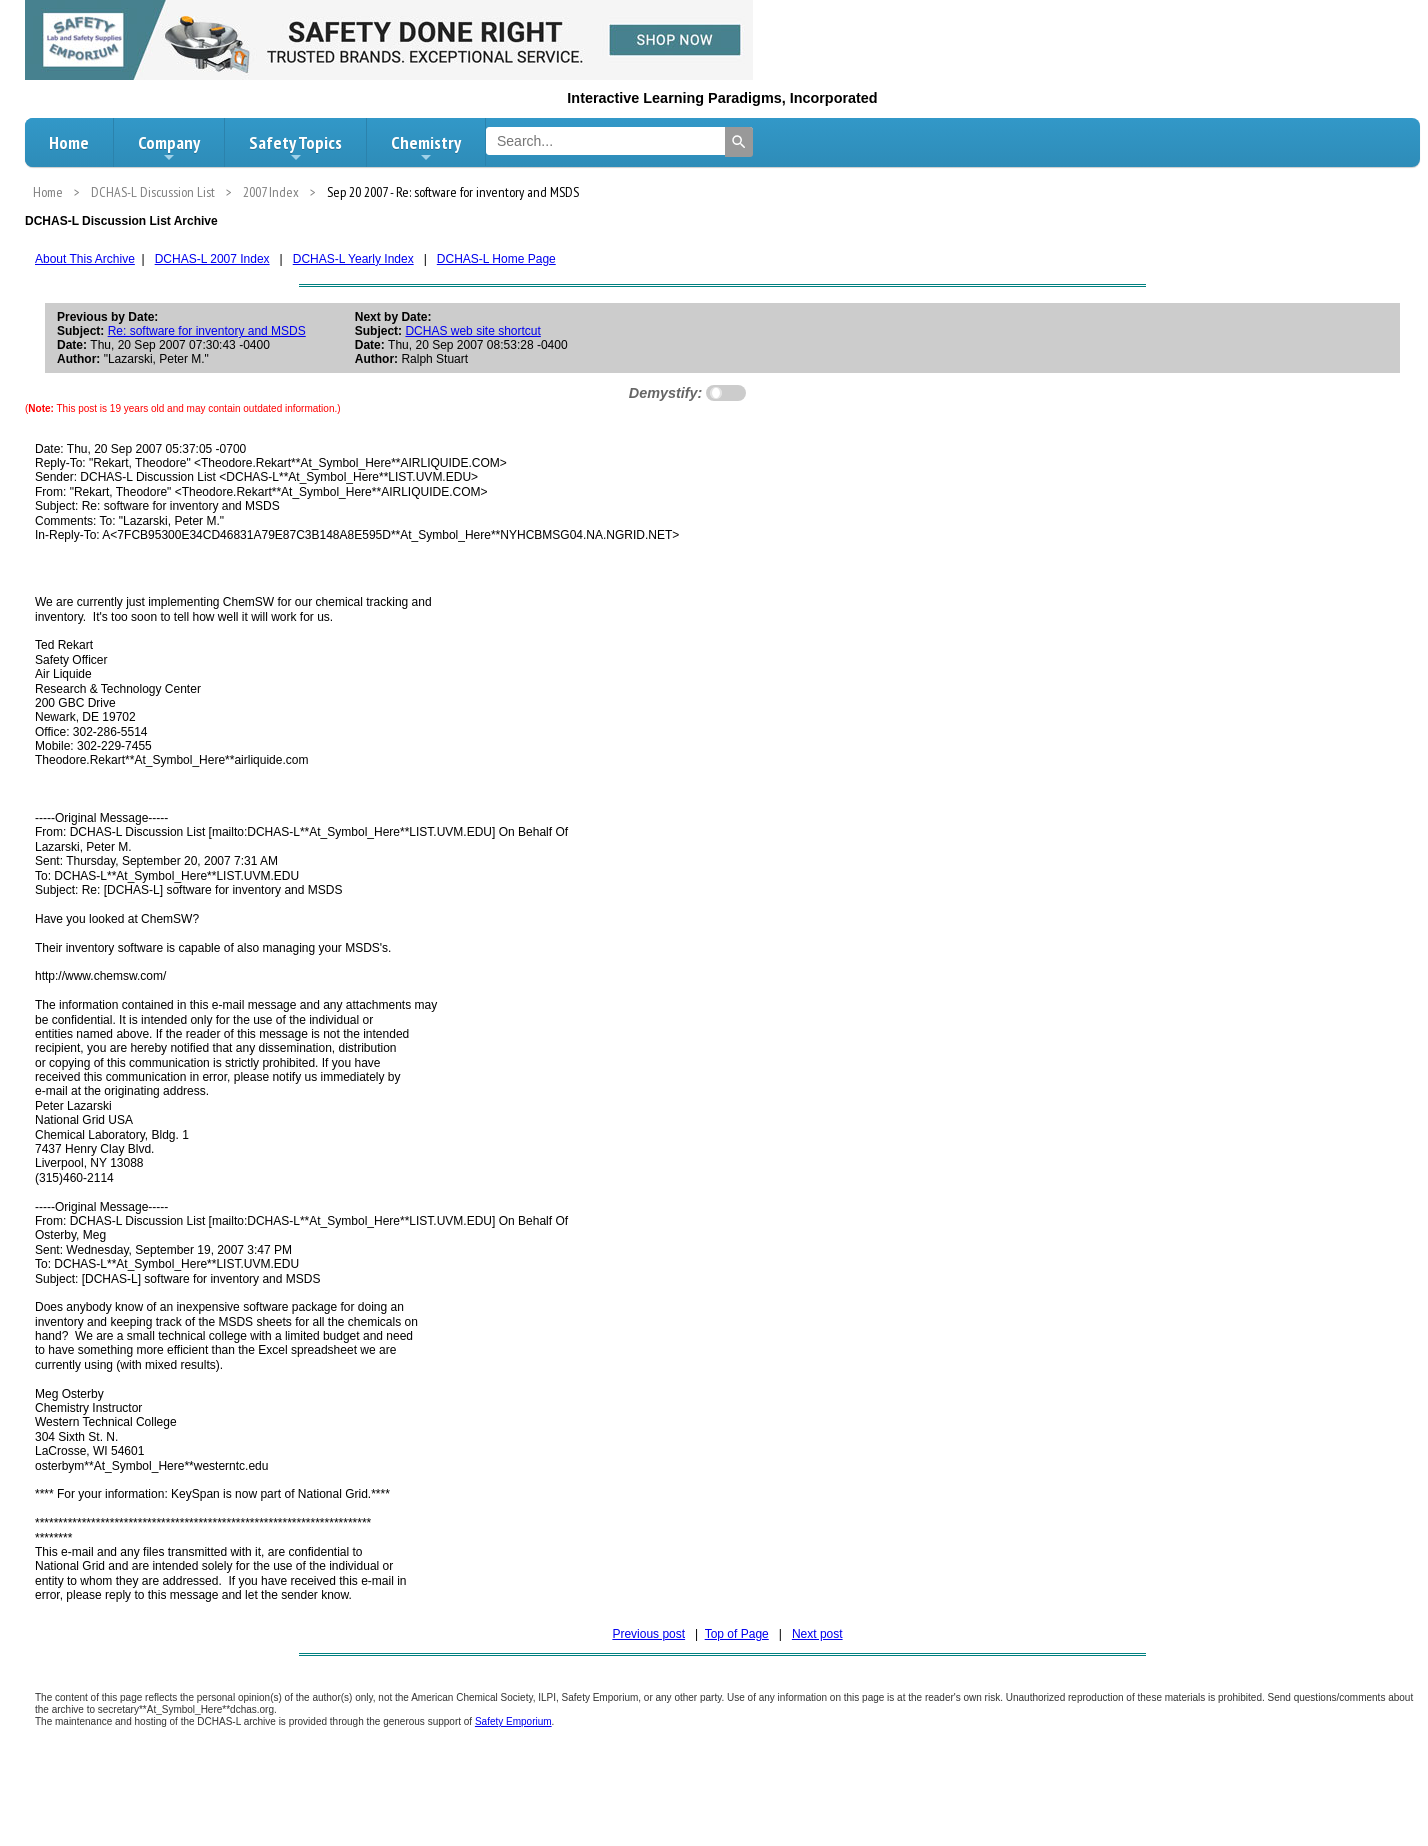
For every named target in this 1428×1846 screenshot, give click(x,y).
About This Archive (85, 259)
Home (69, 142)
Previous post (648, 1634)
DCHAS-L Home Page (496, 259)
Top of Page (737, 1634)
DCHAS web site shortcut (472, 331)
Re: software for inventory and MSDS (207, 331)
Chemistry (426, 148)
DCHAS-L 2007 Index (212, 259)
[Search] (739, 142)
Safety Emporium (513, 1721)
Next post (817, 1634)
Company (169, 148)
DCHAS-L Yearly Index (353, 259)
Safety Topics (295, 148)
